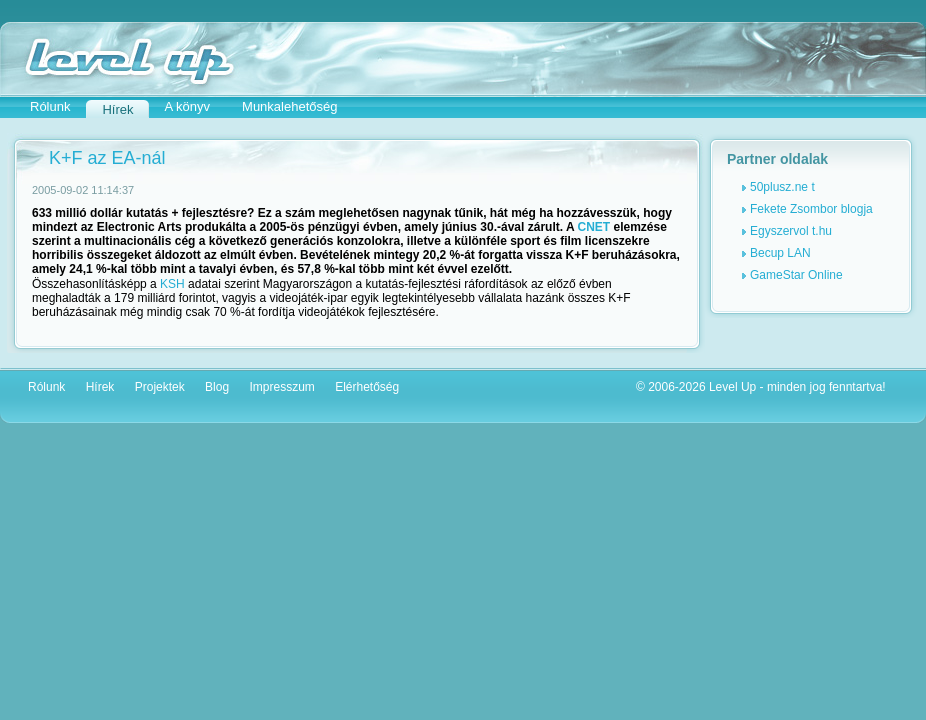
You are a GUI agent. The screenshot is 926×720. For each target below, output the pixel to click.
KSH (172, 284)
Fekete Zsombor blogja (811, 209)
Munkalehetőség (289, 106)
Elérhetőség (367, 387)
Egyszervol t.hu (791, 231)
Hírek (100, 387)
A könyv (188, 106)
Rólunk (50, 106)
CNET (594, 227)
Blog (217, 387)
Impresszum (281, 387)
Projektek (160, 387)
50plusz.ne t (782, 187)
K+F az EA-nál (107, 158)
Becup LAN (780, 253)
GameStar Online (796, 275)
